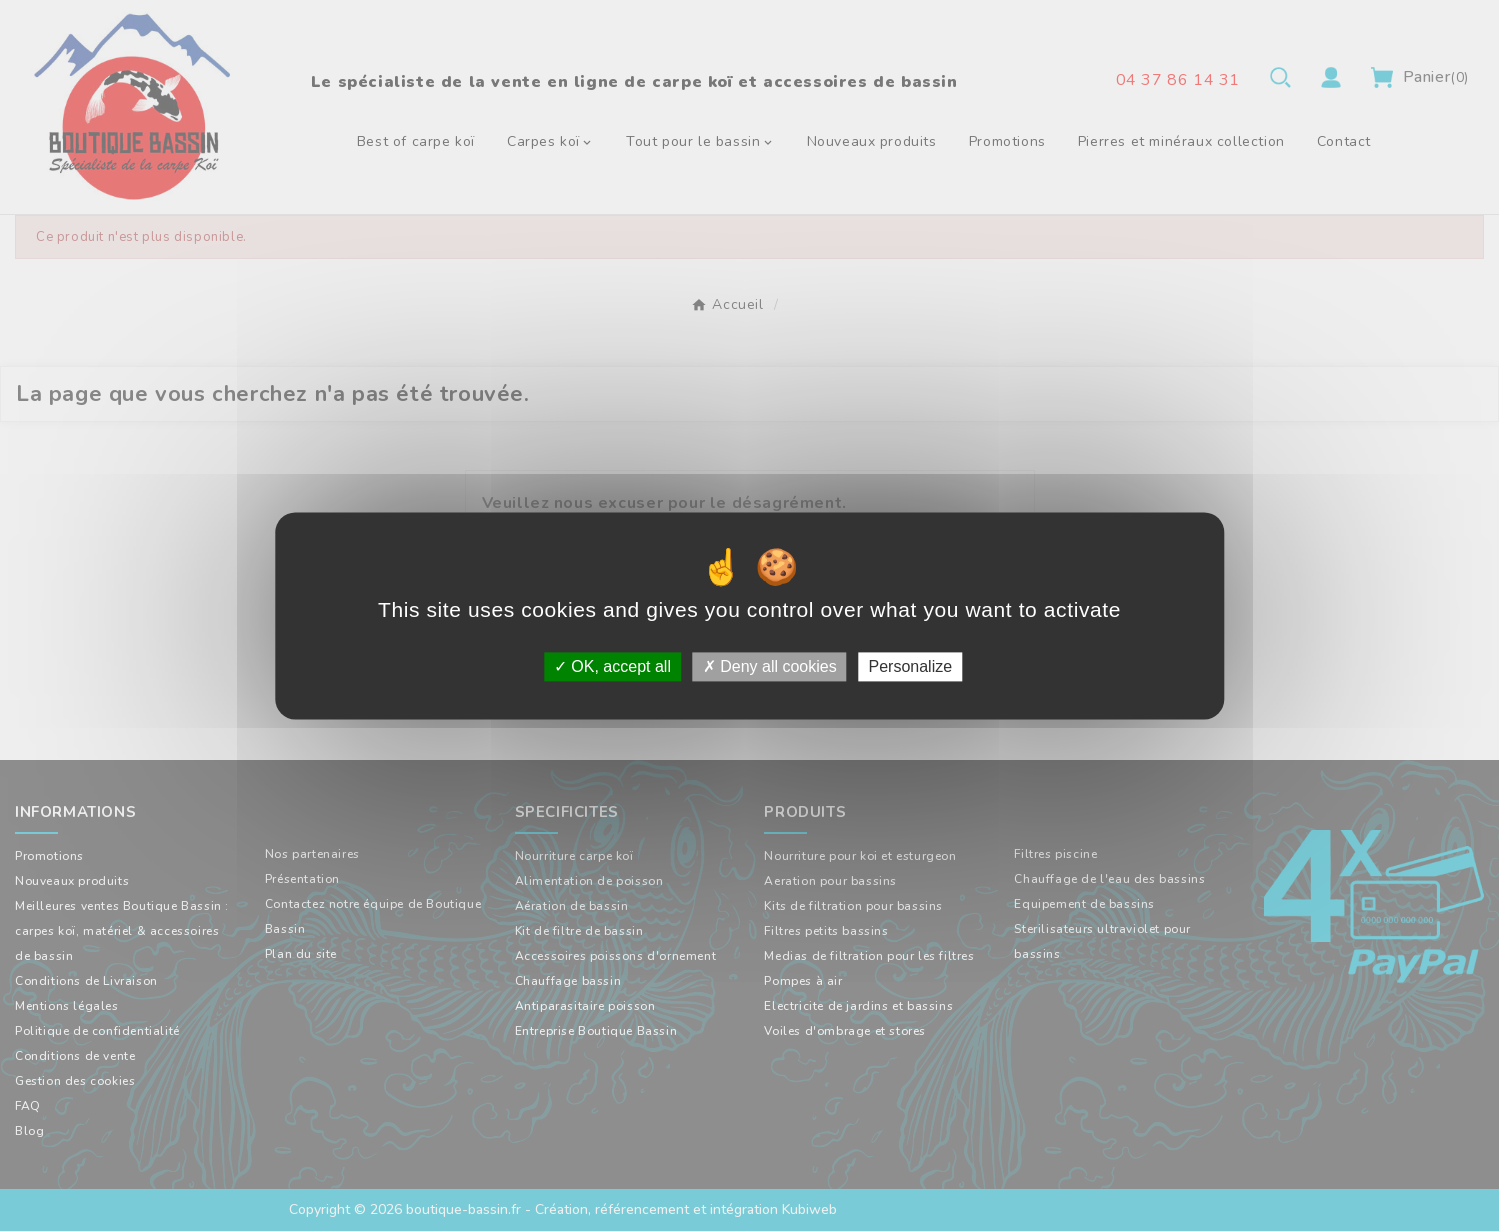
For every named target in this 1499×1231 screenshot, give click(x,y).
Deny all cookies (770, 666)
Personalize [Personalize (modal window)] (910, 666)
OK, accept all (612, 666)
